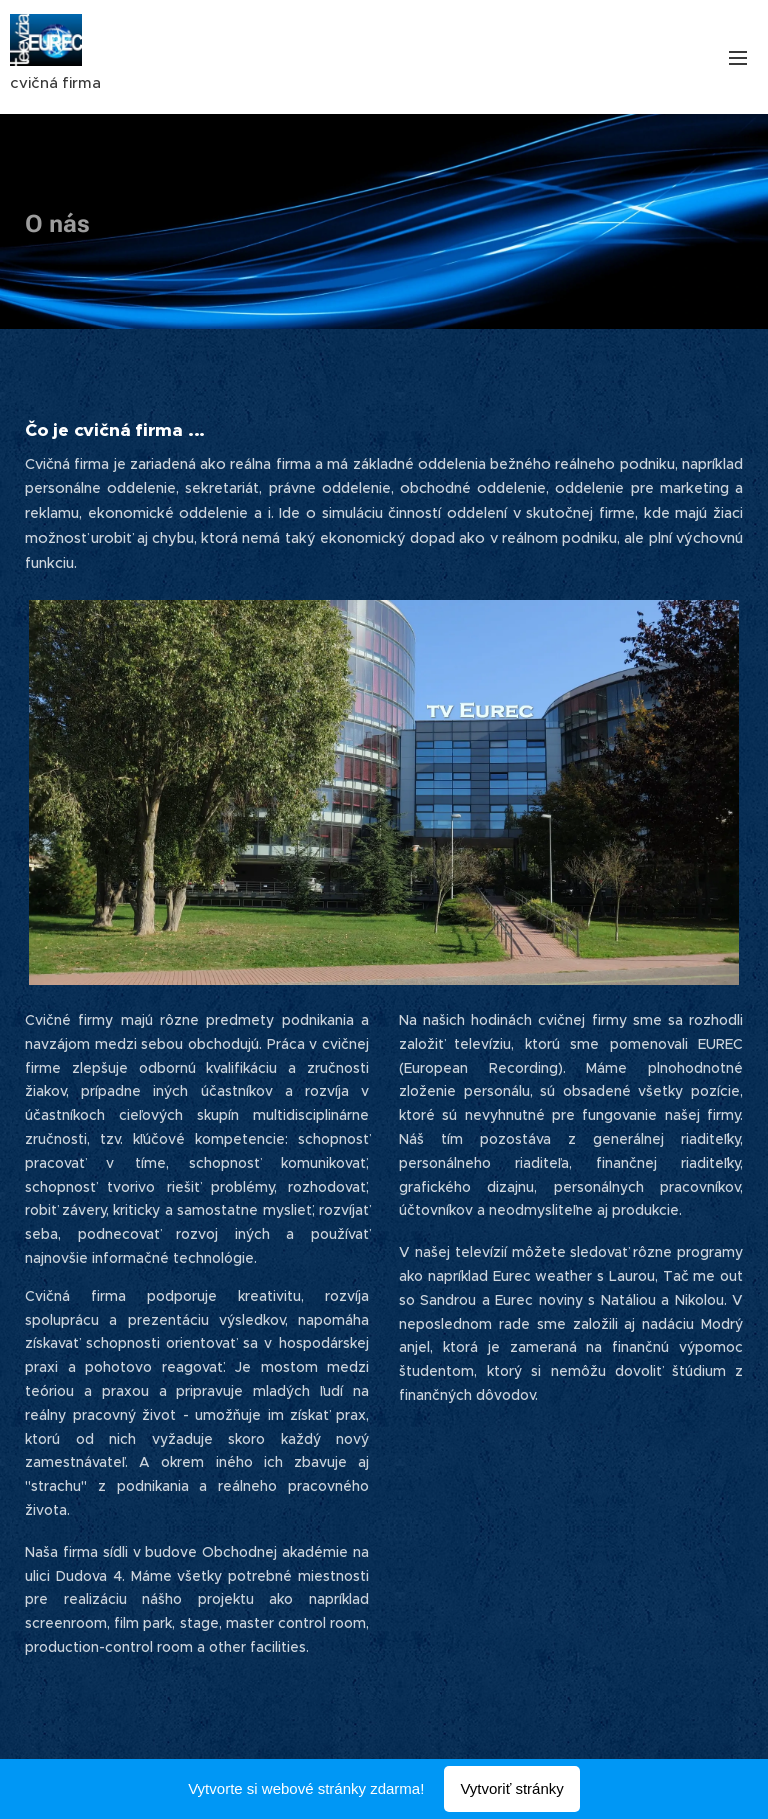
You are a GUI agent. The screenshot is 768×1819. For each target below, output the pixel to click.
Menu (738, 58)
